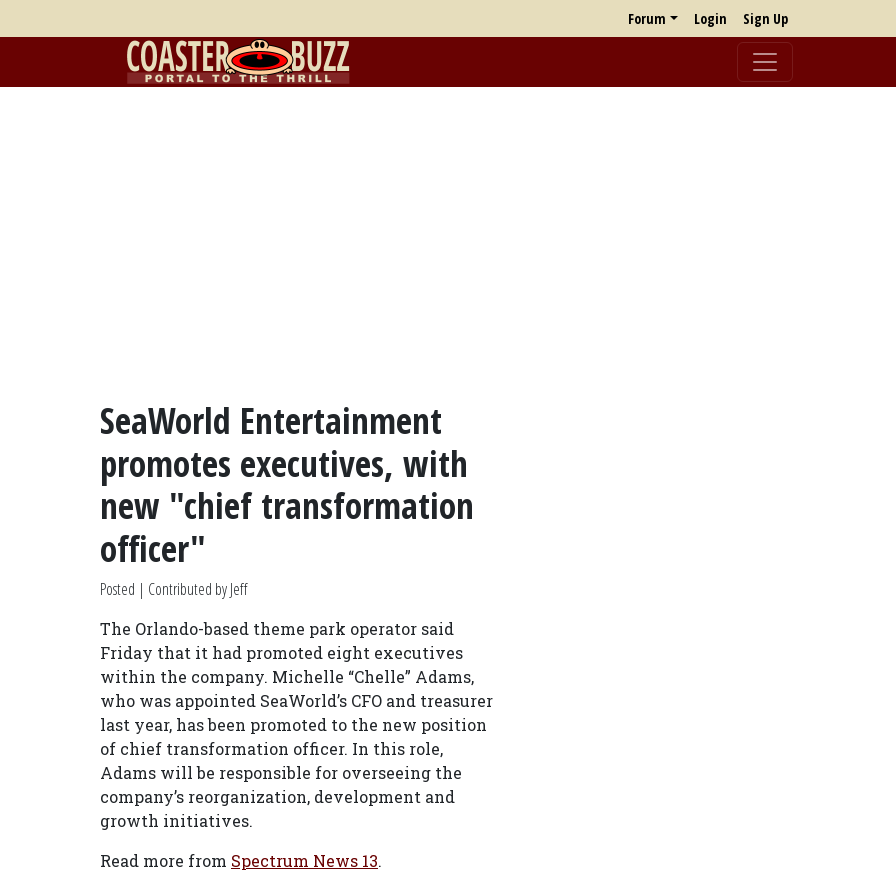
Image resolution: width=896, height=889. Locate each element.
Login (710, 18)
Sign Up (765, 18)
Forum (647, 18)
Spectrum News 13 (304, 860)
